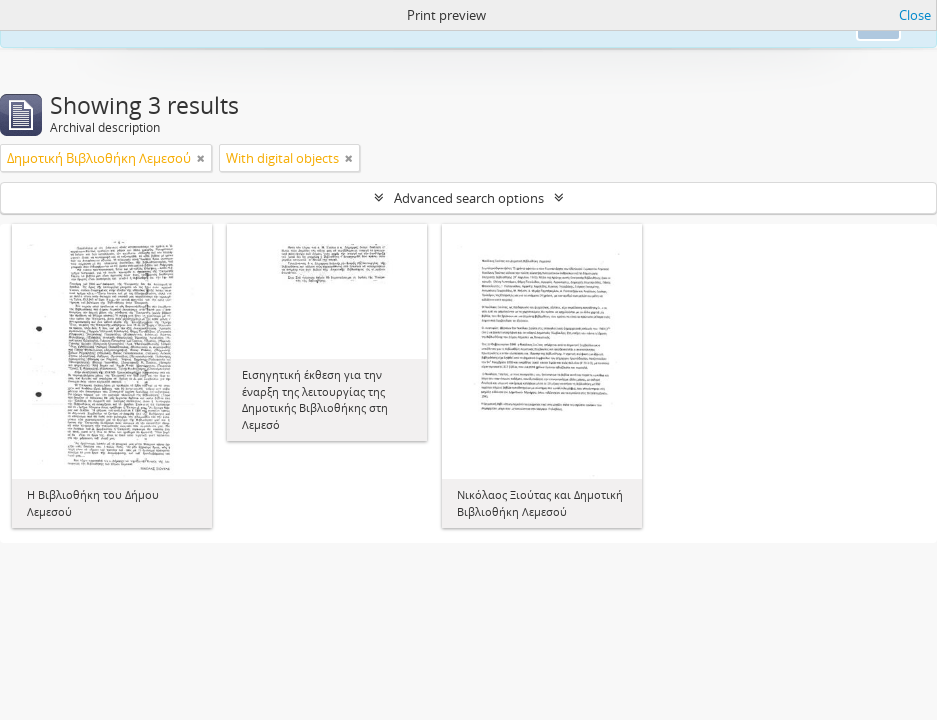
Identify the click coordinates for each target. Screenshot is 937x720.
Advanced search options (469, 198)
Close (915, 15)
